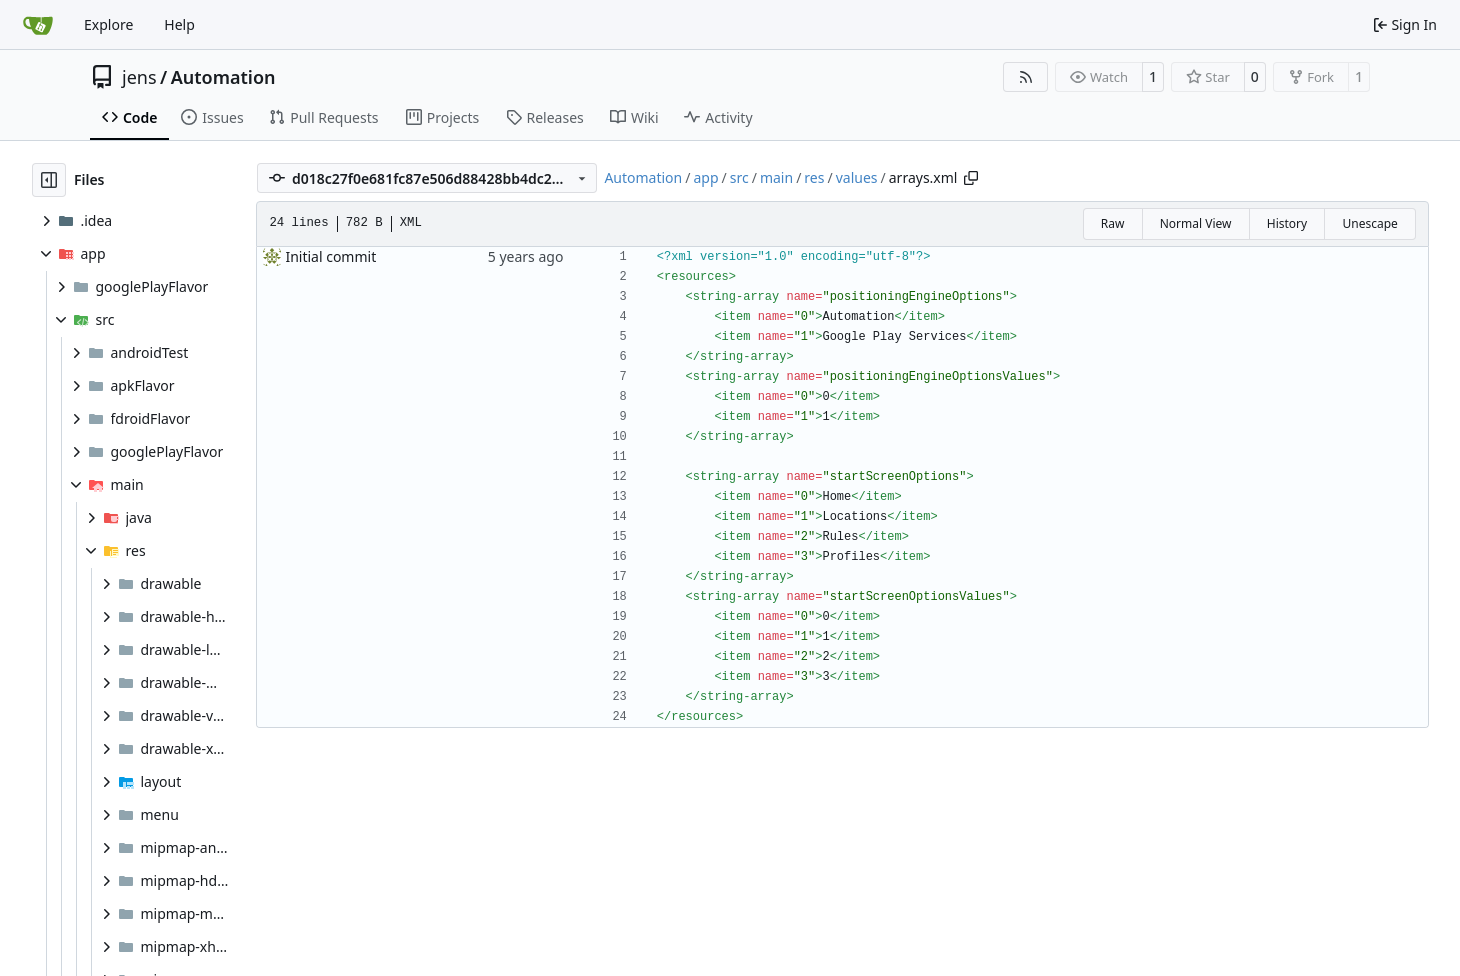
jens (139, 77)
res (814, 177)
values (857, 177)
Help (179, 24)
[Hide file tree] (49, 180)
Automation (223, 77)
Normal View (1196, 223)
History (1287, 223)
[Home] (38, 25)
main (776, 177)
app (705, 177)
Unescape (1369, 223)
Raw (1113, 223)
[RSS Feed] (1026, 77)
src (739, 177)
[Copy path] (971, 178)
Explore (108, 24)
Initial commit (330, 256)
